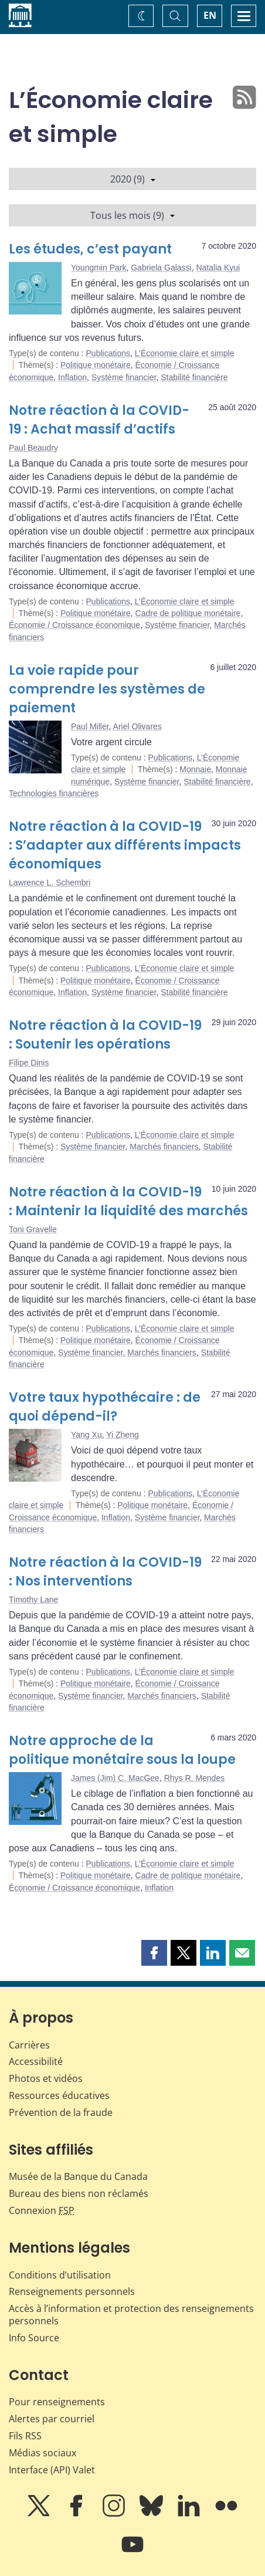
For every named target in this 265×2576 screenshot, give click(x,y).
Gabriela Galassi (161, 267)
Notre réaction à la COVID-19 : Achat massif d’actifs (99, 419)
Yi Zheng (122, 1434)
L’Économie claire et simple (185, 353)
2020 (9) (132, 179)
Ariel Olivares (137, 726)
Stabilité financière (194, 377)
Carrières (29, 2045)
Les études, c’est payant (90, 249)
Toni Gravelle (33, 1229)
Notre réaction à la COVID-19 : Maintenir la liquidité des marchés (128, 1201)
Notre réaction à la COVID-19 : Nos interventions (105, 1571)
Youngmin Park (98, 267)
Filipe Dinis (29, 1062)
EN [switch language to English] (209, 15)
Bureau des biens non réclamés (78, 2193)
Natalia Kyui (218, 267)
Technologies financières (53, 793)
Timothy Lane (33, 1599)
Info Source (34, 2337)
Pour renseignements (57, 2401)
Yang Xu (86, 1434)
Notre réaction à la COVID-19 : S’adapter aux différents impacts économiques (125, 845)
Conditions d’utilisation (60, 2275)
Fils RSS (25, 2435)
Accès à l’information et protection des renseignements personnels (131, 2314)
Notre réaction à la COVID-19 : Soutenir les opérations (105, 1034)
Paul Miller (90, 726)
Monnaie (195, 769)
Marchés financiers (164, 1146)
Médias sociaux (42, 2452)
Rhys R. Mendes (194, 1778)
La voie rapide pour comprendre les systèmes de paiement (107, 689)
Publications (108, 353)
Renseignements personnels (72, 2291)
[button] (154, 1953)
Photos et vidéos (46, 2078)
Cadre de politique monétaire (188, 613)
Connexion (41, 2210)
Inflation (72, 377)
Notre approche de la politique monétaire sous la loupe (122, 1750)
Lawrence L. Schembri (49, 882)
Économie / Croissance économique (74, 625)
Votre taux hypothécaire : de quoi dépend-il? (105, 1406)
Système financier (124, 377)
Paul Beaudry (33, 447)
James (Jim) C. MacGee (115, 1778)
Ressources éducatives (59, 2095)
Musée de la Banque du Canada (78, 2176)
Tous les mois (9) (132, 215)
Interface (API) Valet (52, 2469)
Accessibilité (36, 2061)
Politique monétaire (95, 365)
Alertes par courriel (51, 2418)
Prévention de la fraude (61, 2112)
